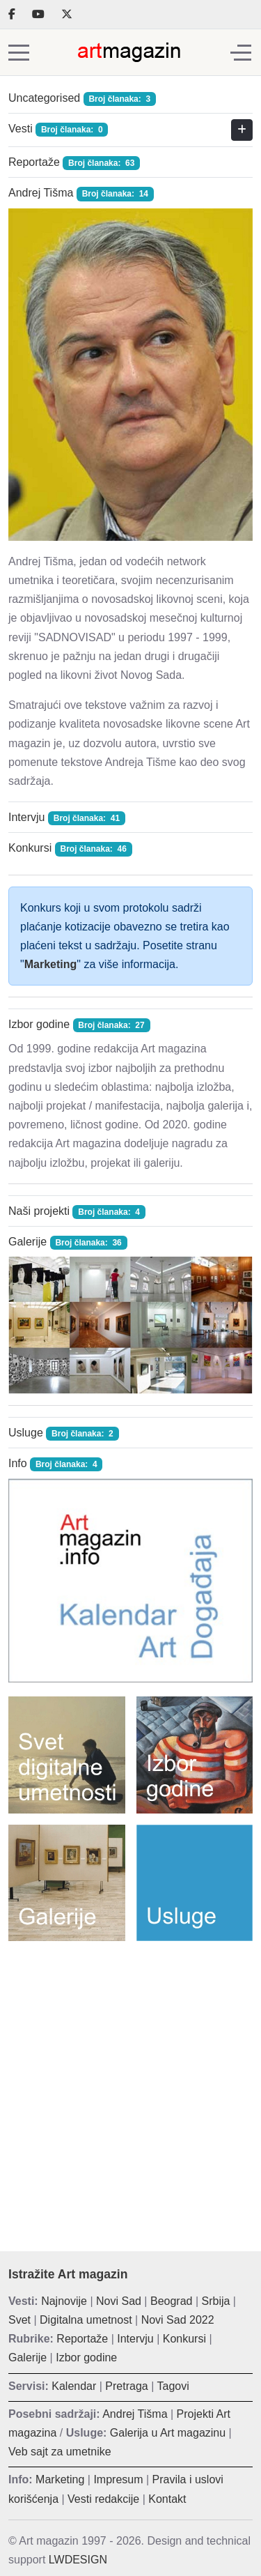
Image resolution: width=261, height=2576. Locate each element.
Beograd (171, 2301)
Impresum (118, 2479)
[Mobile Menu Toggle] (18, 52)
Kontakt (167, 2499)
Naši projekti (39, 1211)
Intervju (26, 817)
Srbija (216, 2301)
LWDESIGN (78, 2560)
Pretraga (126, 2386)
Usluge (25, 1433)
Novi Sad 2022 (177, 2320)
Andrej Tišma (40, 193)
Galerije (27, 1242)
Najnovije (64, 2301)
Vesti (20, 129)
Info (17, 1463)
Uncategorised (44, 98)
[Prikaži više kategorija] (242, 130)
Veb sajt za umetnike (59, 2452)
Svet (19, 2320)
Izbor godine (39, 1024)
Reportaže (34, 162)
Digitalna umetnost (86, 2320)
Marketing (50, 964)
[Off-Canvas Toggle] (240, 52)
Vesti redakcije (103, 2499)
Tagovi (173, 2386)
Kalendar (74, 2386)
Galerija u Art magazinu (168, 2433)
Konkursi (30, 848)
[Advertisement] (130, 2085)
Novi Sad (118, 2301)
